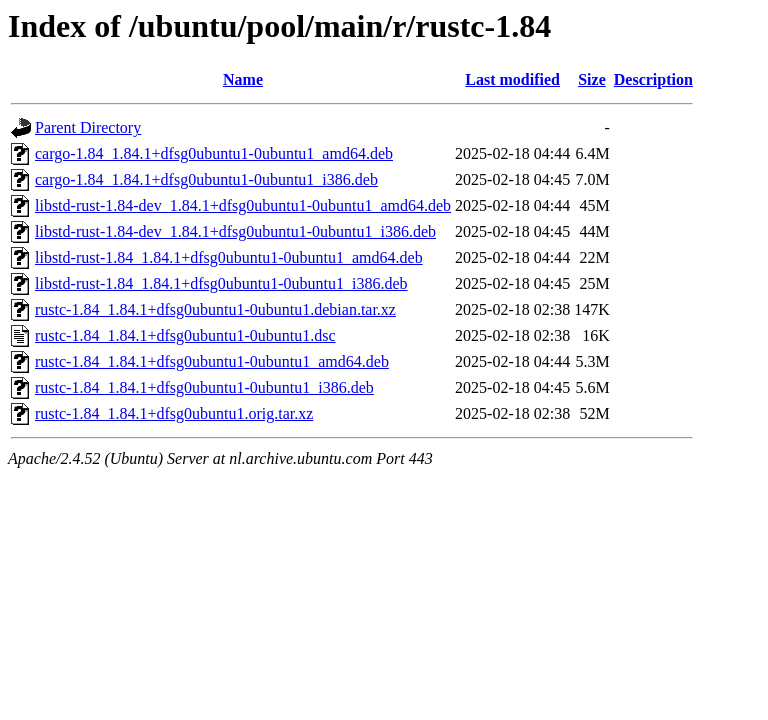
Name (243, 79)
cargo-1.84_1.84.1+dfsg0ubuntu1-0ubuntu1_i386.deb (206, 179)
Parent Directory (88, 127)
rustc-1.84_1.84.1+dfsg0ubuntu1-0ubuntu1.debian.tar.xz (215, 309)
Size (592, 79)
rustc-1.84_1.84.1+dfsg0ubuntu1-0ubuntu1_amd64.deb (212, 361)
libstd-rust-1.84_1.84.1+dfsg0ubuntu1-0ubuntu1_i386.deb (221, 283)
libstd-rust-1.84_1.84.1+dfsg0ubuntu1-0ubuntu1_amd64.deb (229, 257)
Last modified (512, 79)
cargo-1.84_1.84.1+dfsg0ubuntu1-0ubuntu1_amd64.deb (214, 153)
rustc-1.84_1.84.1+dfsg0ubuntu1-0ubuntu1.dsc (185, 335)
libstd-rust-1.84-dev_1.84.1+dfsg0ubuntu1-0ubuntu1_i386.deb (235, 231)
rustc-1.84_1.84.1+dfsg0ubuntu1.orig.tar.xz (174, 413)
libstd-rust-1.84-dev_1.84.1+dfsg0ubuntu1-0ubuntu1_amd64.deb (243, 205)
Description (653, 79)
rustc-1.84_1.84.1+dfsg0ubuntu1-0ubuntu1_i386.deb (204, 387)
